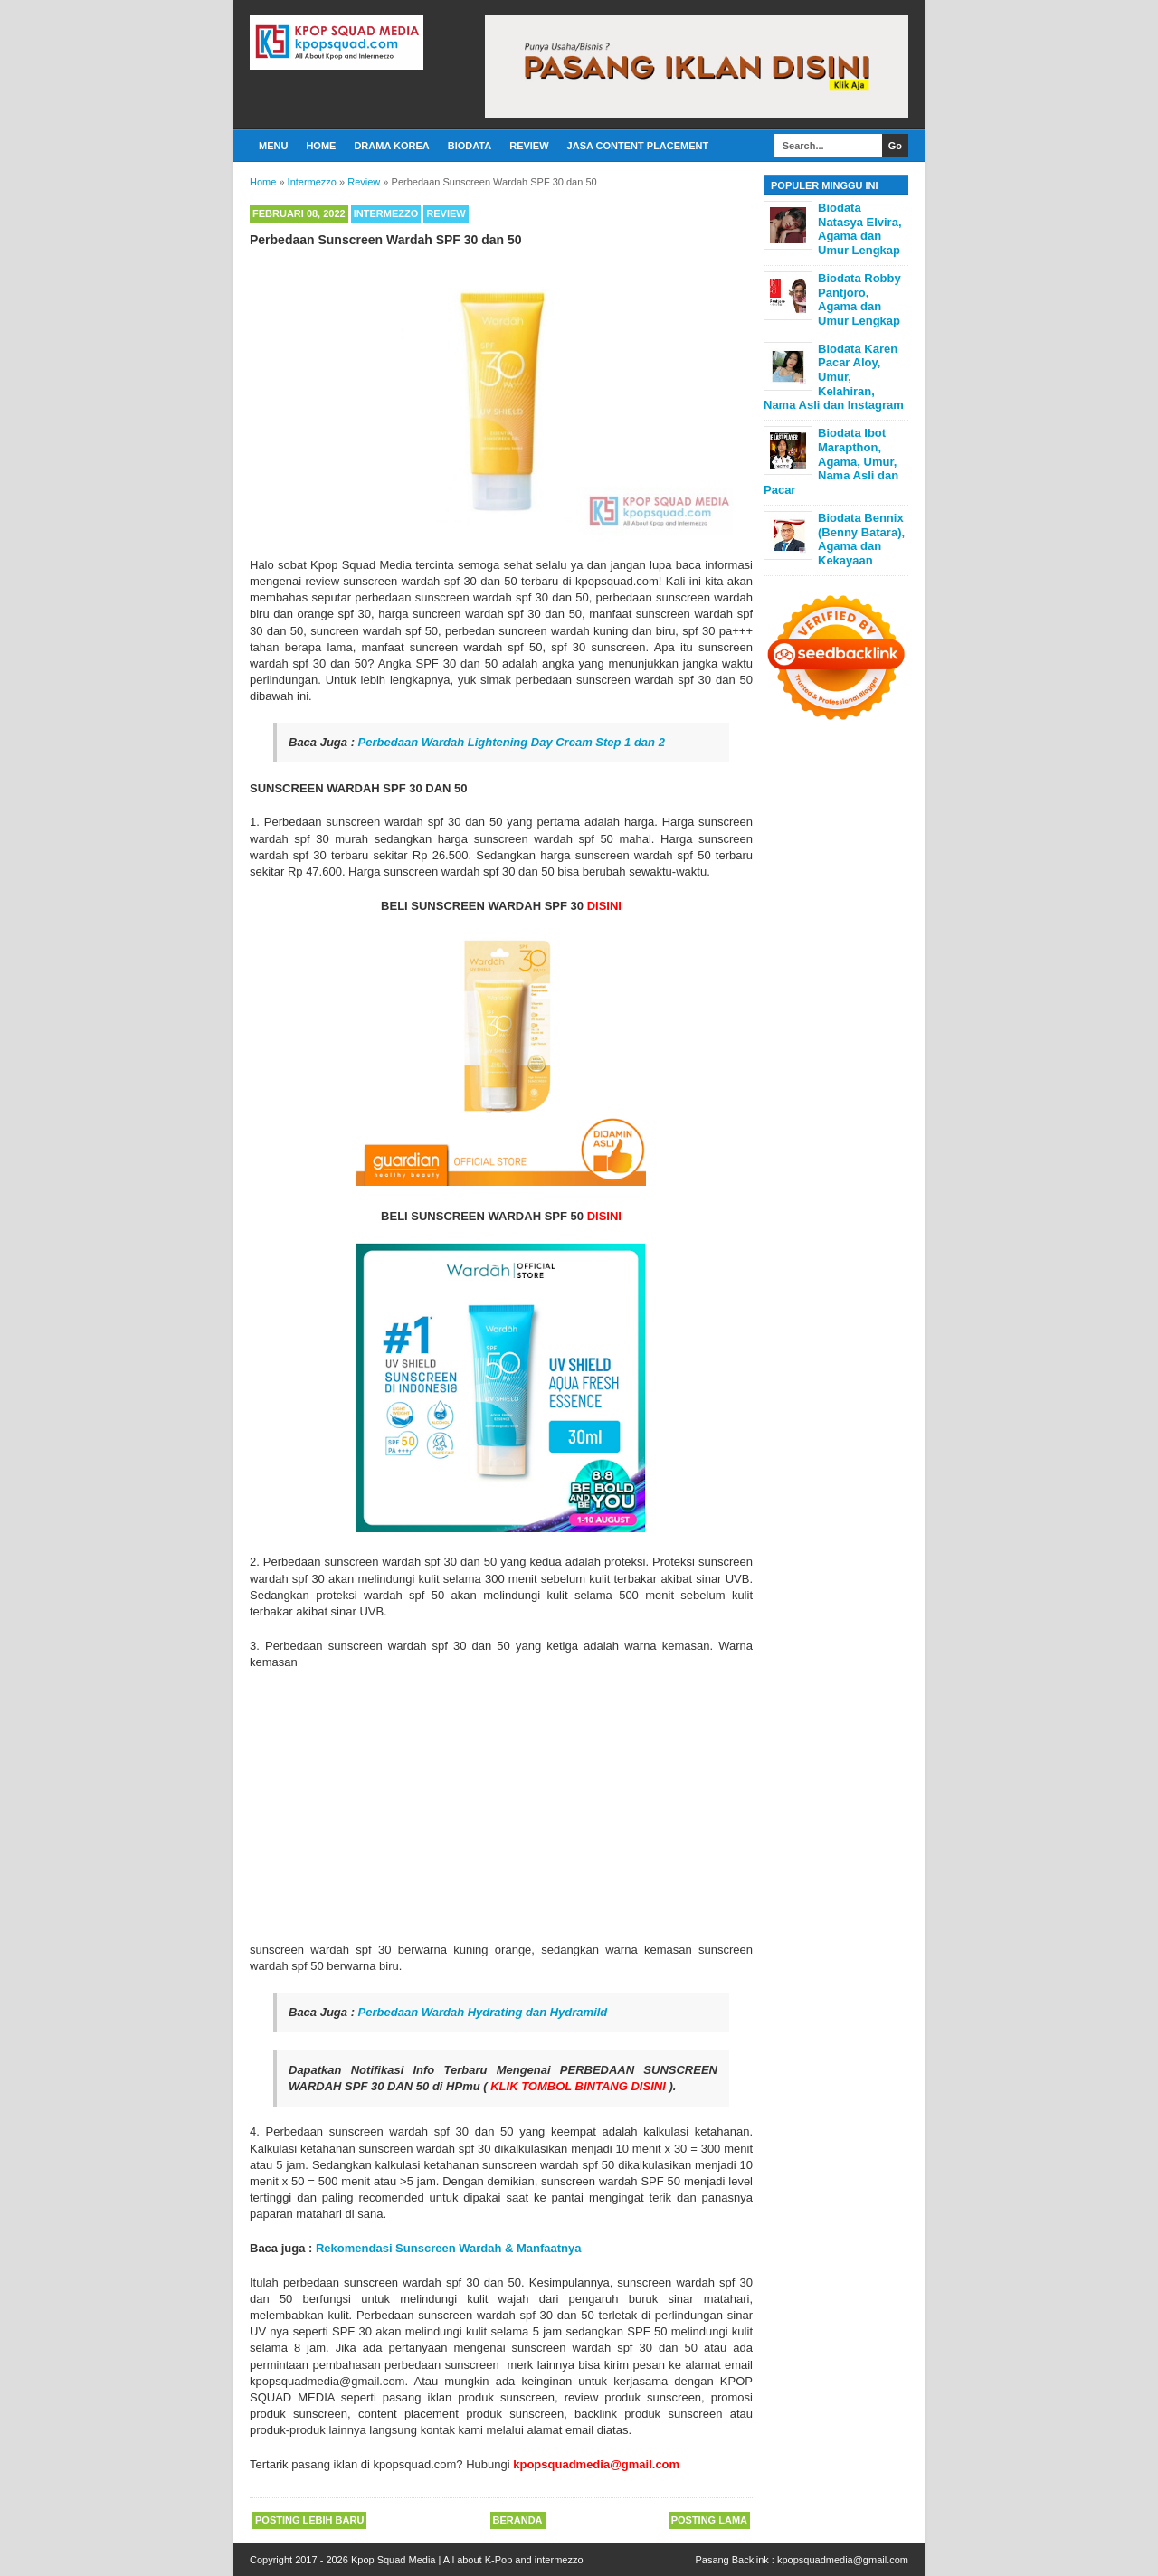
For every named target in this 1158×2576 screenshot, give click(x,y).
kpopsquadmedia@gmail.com (842, 2559)
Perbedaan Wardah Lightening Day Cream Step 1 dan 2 (511, 742)
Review (528, 145)
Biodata (469, 145)
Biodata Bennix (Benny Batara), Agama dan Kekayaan (861, 539)
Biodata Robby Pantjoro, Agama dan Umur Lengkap (859, 299)
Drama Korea (391, 145)
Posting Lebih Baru (309, 2519)
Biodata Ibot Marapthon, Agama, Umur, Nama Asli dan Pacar (831, 461)
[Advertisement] (501, 1806)
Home (321, 145)
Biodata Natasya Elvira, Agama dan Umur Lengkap (860, 229)
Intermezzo (386, 213)
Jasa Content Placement (638, 145)
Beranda (518, 2519)
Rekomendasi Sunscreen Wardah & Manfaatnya (449, 2248)
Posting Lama (709, 2519)
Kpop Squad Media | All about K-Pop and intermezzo (467, 2559)
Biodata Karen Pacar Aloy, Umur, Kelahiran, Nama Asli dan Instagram (834, 377)
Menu (273, 145)
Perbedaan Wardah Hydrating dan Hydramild (483, 2012)
